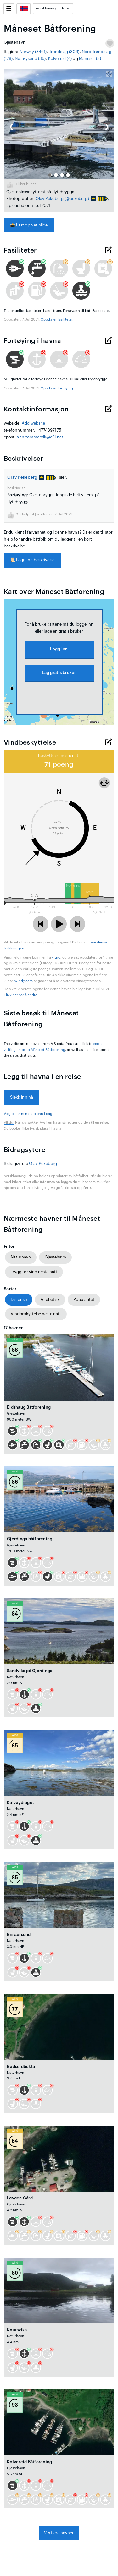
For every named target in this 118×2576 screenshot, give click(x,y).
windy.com (23, 981)
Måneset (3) (90, 59)
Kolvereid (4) (60, 59)
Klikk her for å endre (20, 995)
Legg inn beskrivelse (32, 560)
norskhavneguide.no (53, 8)
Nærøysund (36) (30, 59)
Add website (33, 423)
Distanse (19, 1299)
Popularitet (83, 1299)
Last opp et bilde (29, 225)
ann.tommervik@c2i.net (40, 437)
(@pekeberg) (77, 199)
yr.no (56, 957)
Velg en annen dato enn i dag (28, 1114)
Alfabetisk (50, 1299)
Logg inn (59, 649)
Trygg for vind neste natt (34, 1272)
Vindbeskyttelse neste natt (36, 1314)
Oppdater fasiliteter (56, 319)
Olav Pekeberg (50, 199)
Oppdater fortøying (57, 388)
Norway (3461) (33, 52)
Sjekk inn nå (21, 1097)
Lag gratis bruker (59, 673)
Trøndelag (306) (64, 52)
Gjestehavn (55, 1257)
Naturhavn (21, 1257)
